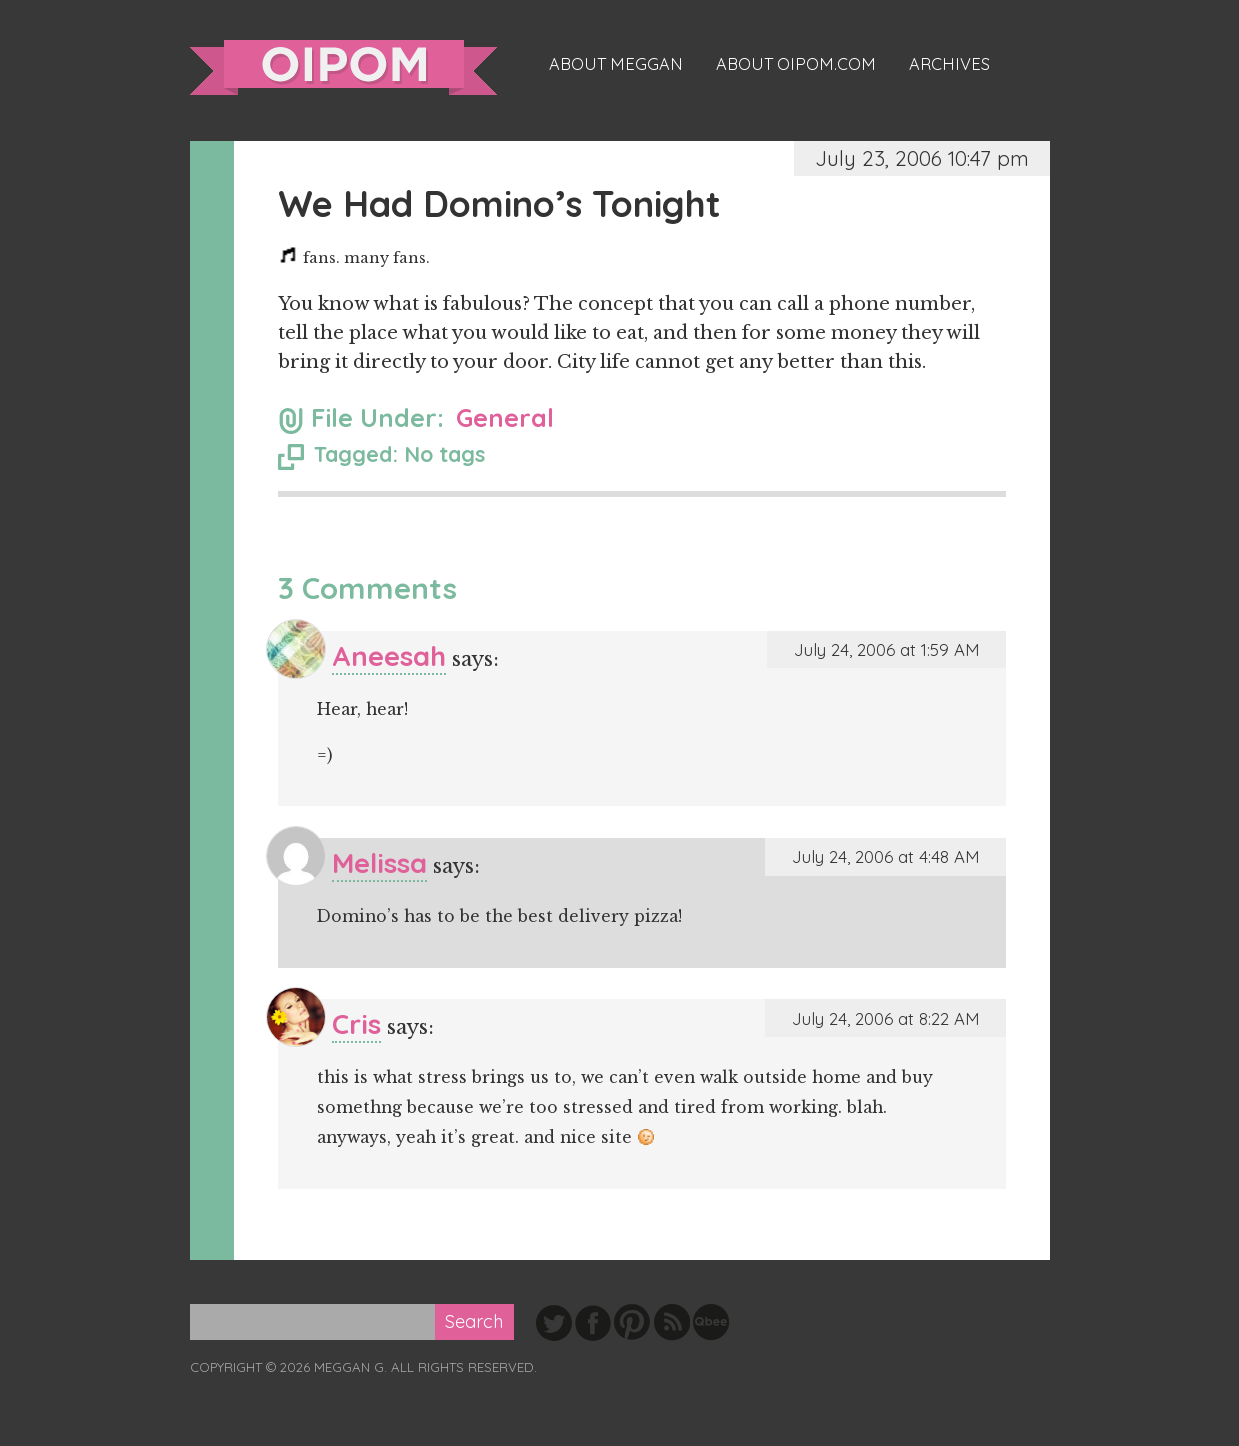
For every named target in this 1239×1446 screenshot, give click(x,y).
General (505, 417)
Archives (949, 64)
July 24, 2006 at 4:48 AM (885, 856)
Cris (356, 1023)
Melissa (379, 862)
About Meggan (616, 64)
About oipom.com (796, 64)
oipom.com (343, 67)
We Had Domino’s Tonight (499, 203)
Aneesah (389, 655)
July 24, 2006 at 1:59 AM (886, 649)
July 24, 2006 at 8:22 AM (885, 1018)
